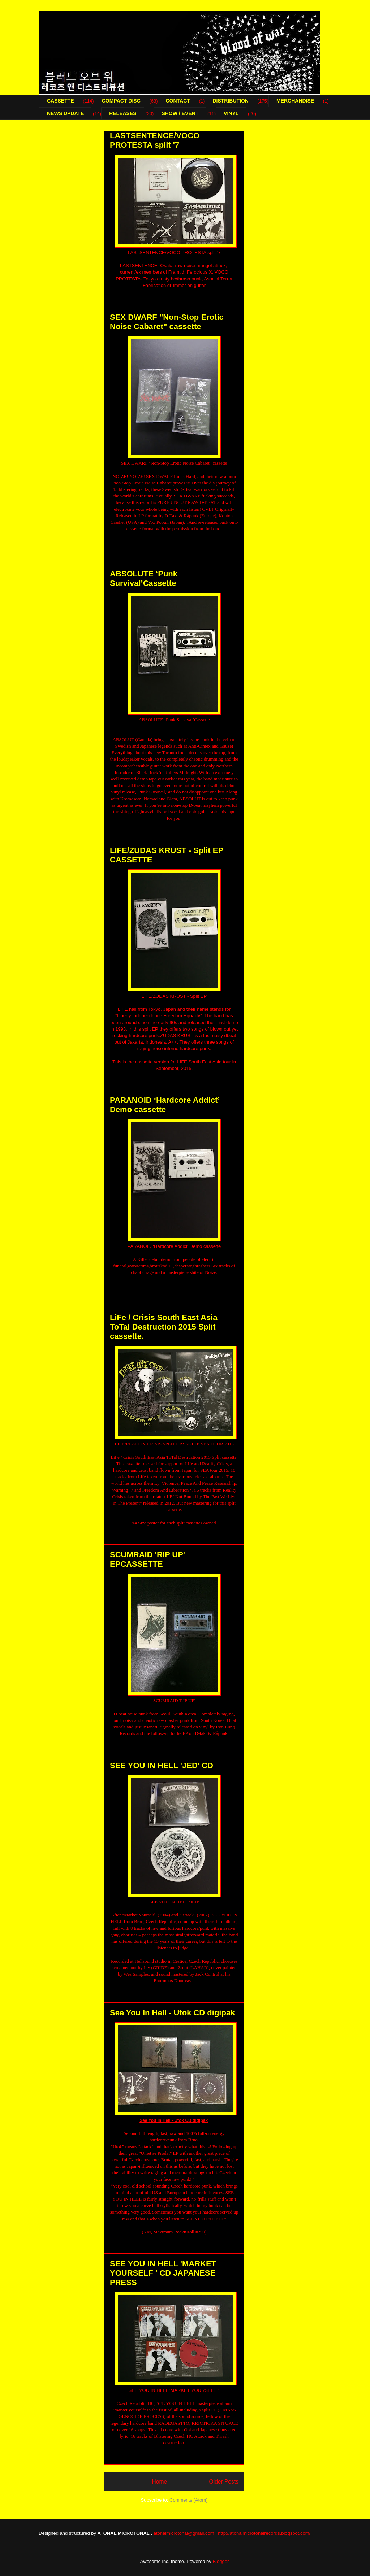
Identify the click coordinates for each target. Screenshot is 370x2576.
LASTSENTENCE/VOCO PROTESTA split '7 (154, 140)
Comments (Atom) (188, 2500)
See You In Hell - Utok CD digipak (172, 2012)
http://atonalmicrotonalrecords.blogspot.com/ (264, 2533)
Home (159, 2482)
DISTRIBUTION (230, 101)
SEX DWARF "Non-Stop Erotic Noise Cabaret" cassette (167, 322)
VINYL (231, 113)
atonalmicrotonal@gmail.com (184, 2533)
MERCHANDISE (295, 101)
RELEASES (122, 113)
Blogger (220, 2561)
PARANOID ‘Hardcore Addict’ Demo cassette (164, 1105)
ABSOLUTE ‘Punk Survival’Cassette (143, 578)
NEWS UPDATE (65, 113)
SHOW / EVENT (180, 113)
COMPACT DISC (121, 101)
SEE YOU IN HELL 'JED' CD (161, 1765)
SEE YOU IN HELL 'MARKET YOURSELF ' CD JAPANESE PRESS (163, 2273)
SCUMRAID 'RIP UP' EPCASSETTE (147, 1559)
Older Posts (223, 2482)
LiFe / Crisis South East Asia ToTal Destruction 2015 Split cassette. (163, 1327)
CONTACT (178, 101)
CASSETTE (60, 101)
